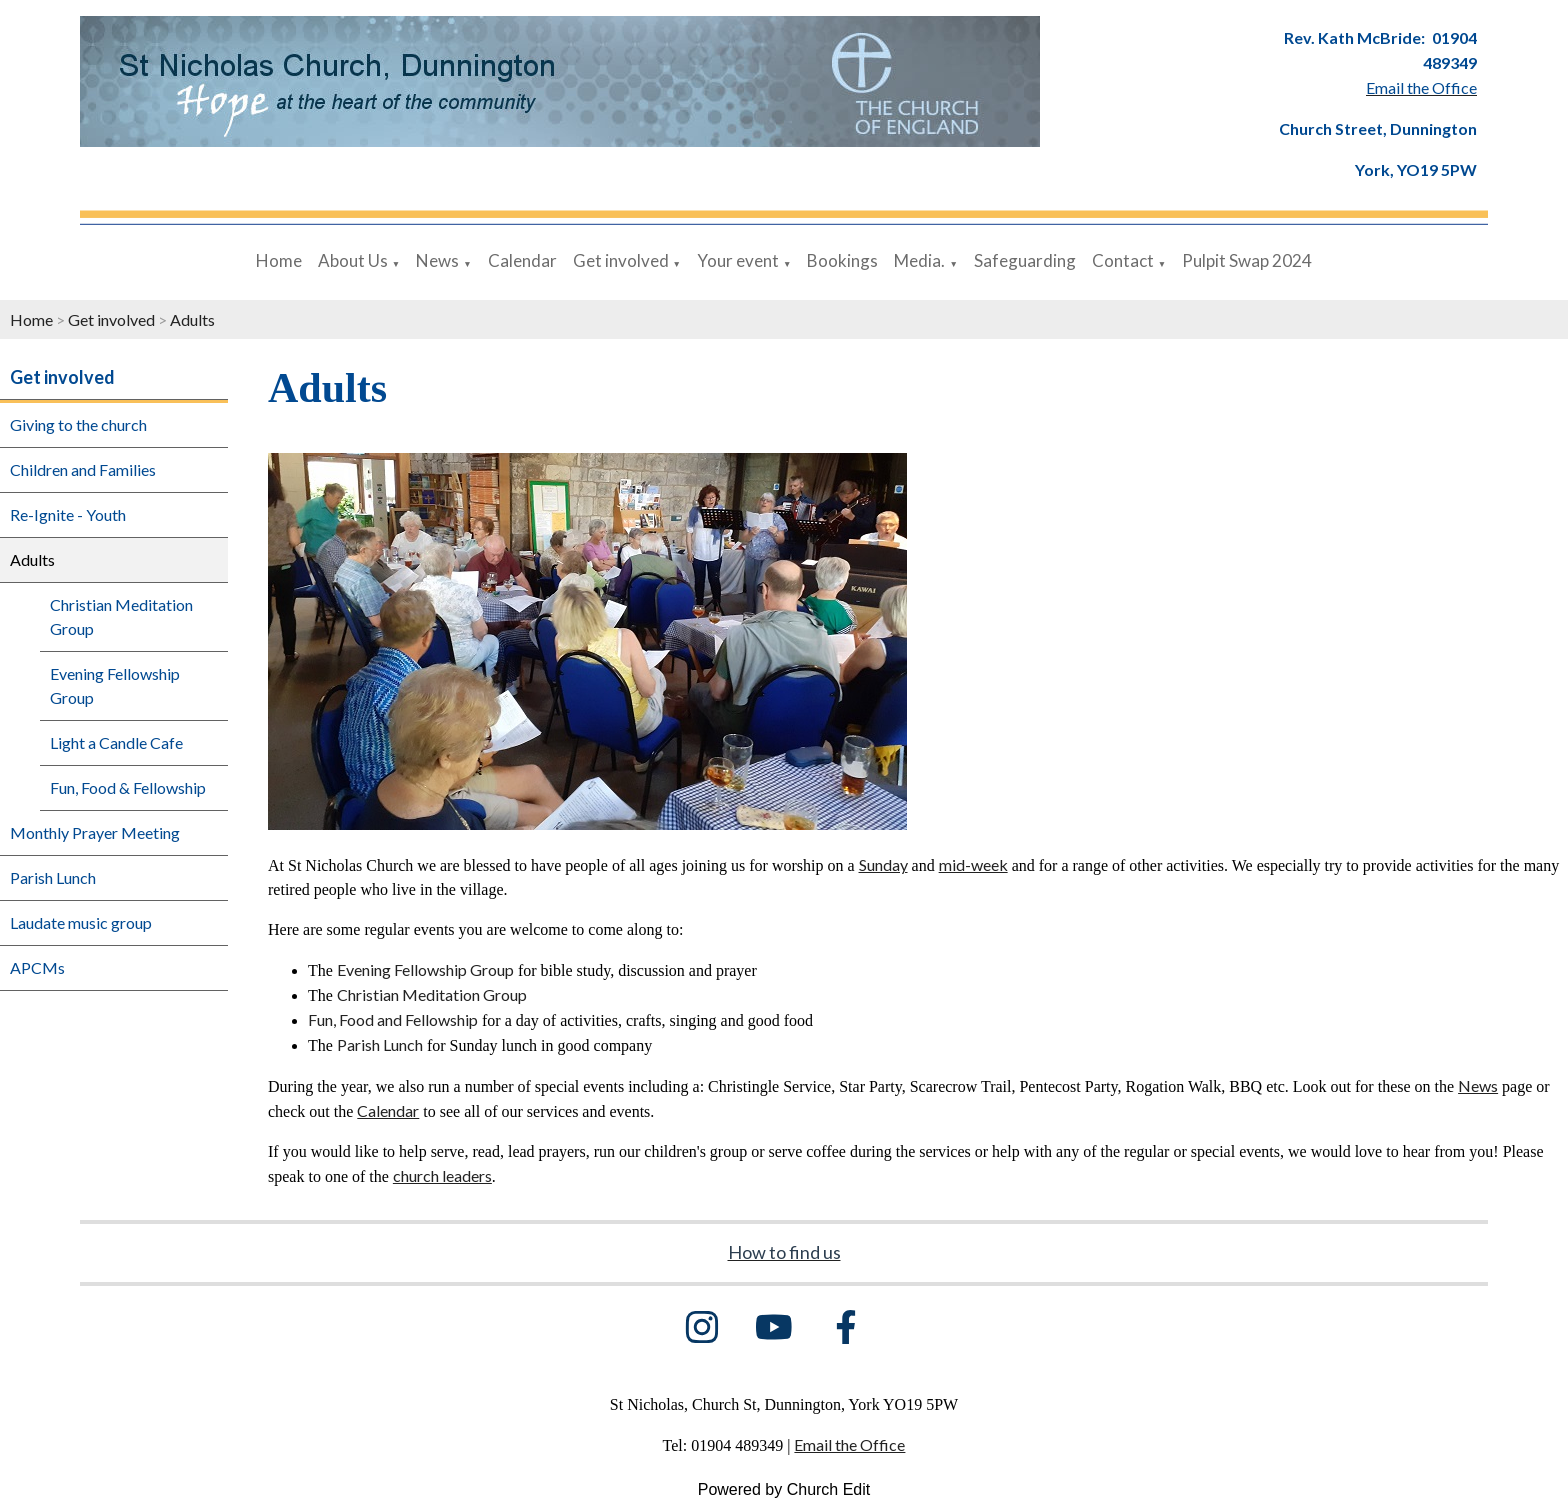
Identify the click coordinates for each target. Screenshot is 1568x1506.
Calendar (522, 260)
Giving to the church (78, 424)
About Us (353, 260)
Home (279, 260)
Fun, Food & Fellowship (128, 787)
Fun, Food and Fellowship (393, 1019)
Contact (1123, 260)
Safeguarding (1025, 260)
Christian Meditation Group (121, 616)
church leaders (442, 1175)
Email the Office (849, 1444)
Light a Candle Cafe (116, 742)
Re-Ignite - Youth (68, 514)
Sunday (883, 864)
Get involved (621, 260)
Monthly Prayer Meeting (95, 832)
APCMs (37, 967)
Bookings (842, 260)
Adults (192, 319)
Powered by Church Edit (784, 1489)
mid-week (973, 864)
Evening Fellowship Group (115, 685)
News (437, 260)
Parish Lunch (53, 877)
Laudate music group (81, 922)
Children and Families (83, 469)
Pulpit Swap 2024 (1247, 260)
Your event (738, 260)
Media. (919, 260)
